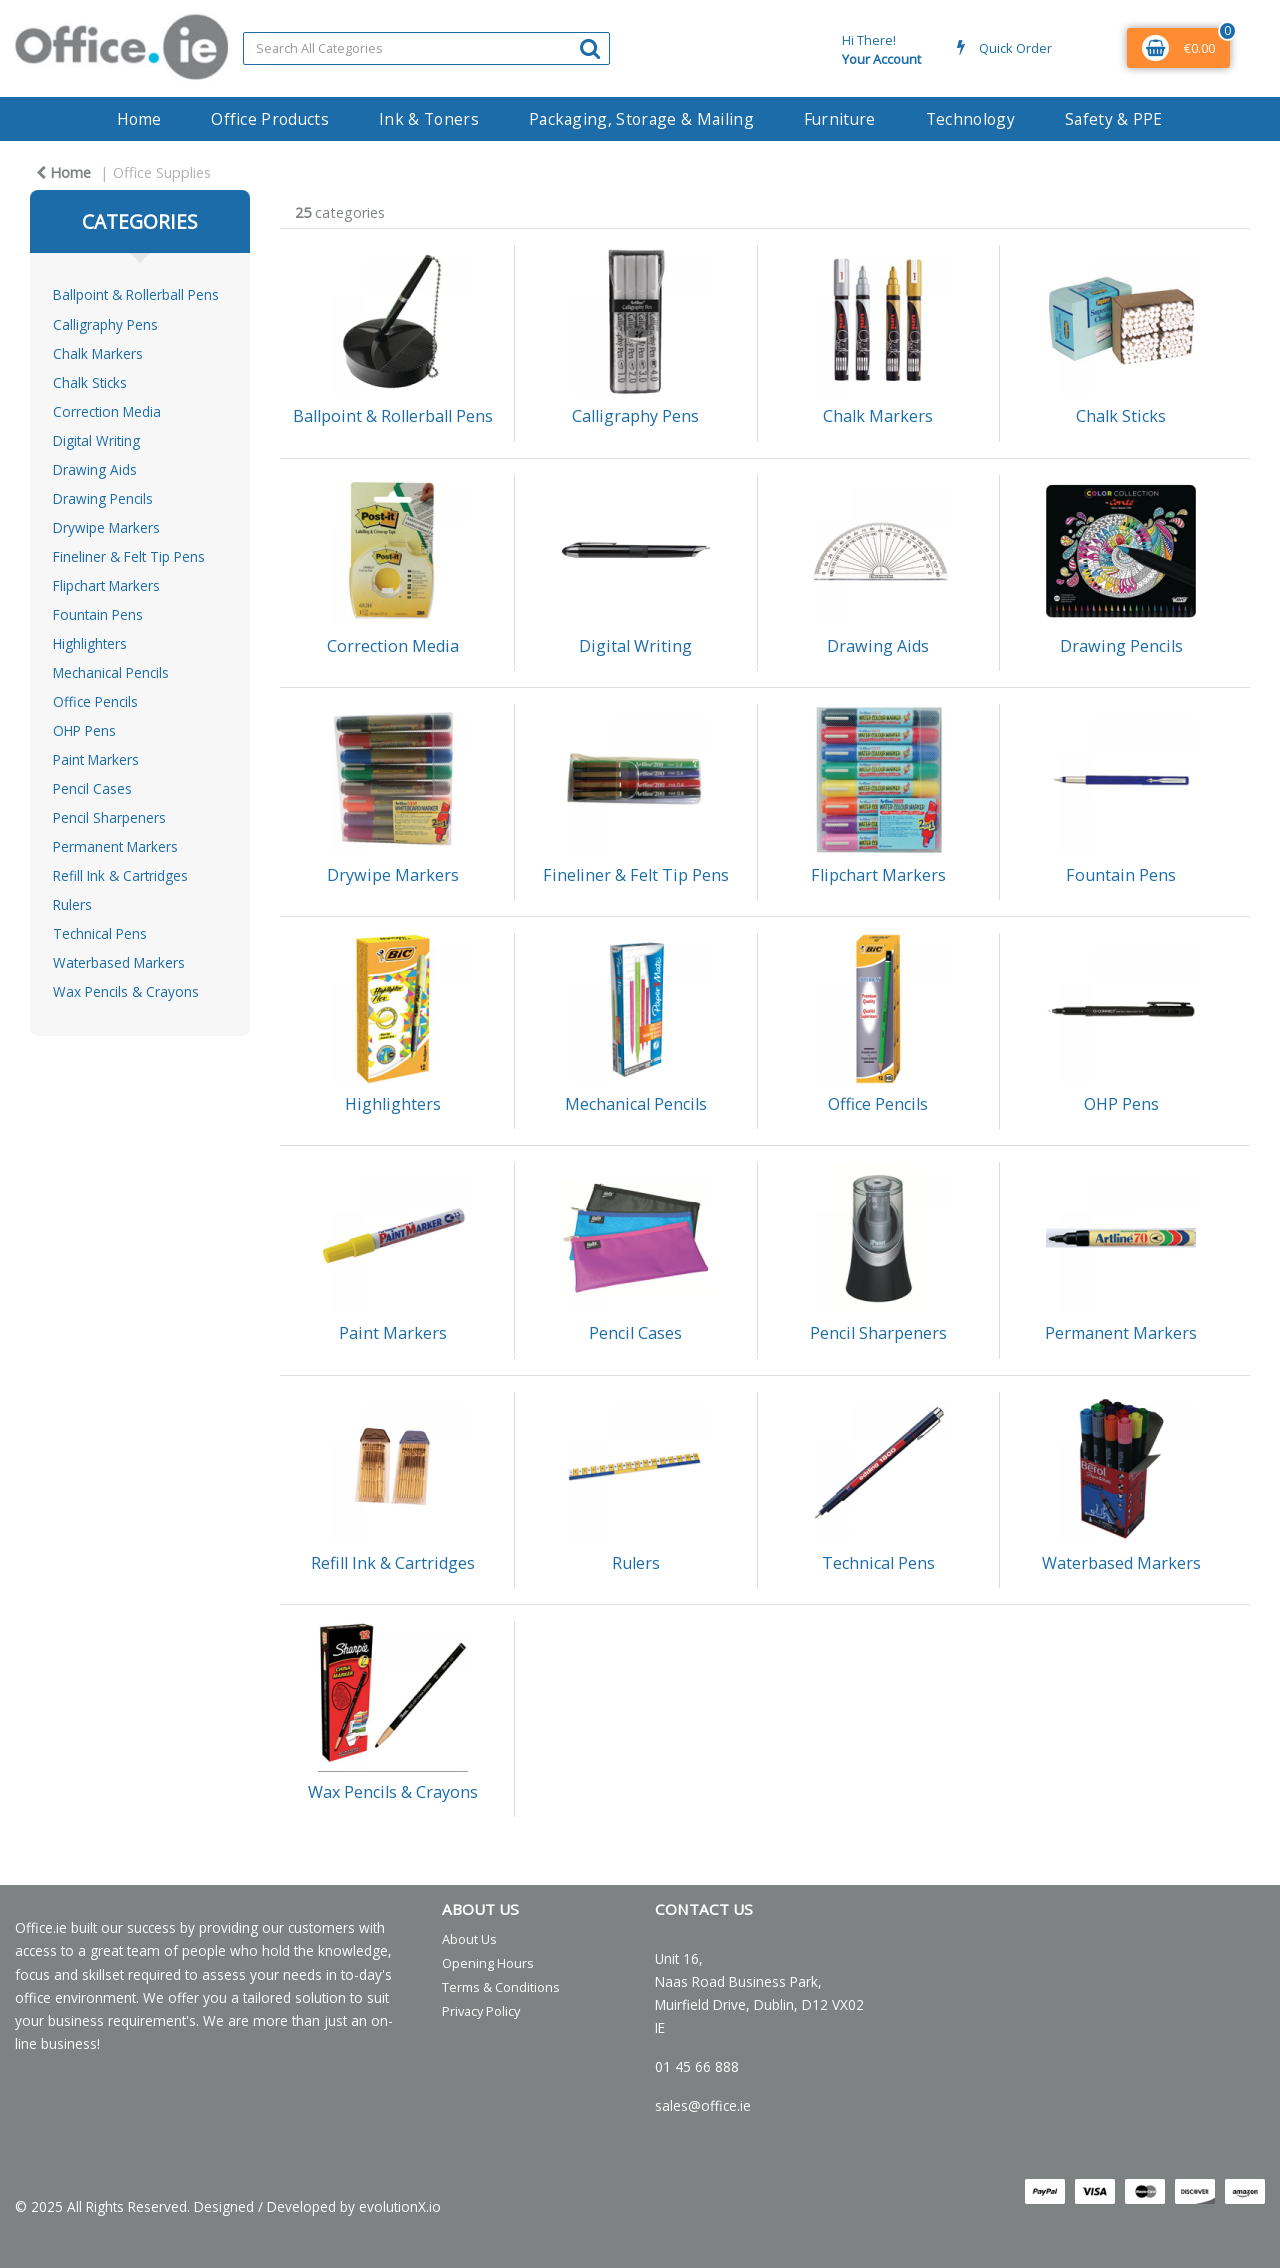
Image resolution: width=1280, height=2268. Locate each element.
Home (139, 119)
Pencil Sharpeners (109, 817)
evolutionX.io (400, 2206)
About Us (469, 1939)
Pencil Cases (92, 788)
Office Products (270, 119)
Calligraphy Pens (105, 324)
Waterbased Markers (119, 962)
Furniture (840, 119)
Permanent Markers (115, 846)
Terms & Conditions (501, 1987)
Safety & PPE (1114, 119)
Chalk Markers (98, 353)
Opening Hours (488, 1963)
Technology (970, 119)
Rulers (72, 904)
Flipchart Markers (106, 585)
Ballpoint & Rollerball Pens (136, 294)
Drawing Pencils (103, 498)
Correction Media (107, 411)
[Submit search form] (590, 47)
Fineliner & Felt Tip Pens (129, 556)
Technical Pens (100, 933)
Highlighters (90, 643)
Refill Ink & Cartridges (120, 875)
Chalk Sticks (90, 382)
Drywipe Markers (106, 527)
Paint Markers (96, 759)
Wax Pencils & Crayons (126, 991)
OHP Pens (84, 730)
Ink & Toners (429, 119)
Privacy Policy (481, 2011)
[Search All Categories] (426, 48)
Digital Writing (96, 440)
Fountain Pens (98, 614)
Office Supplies (162, 172)
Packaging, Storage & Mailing (641, 119)
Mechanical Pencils (111, 672)
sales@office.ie (703, 2105)
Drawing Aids (95, 469)
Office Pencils (95, 701)
